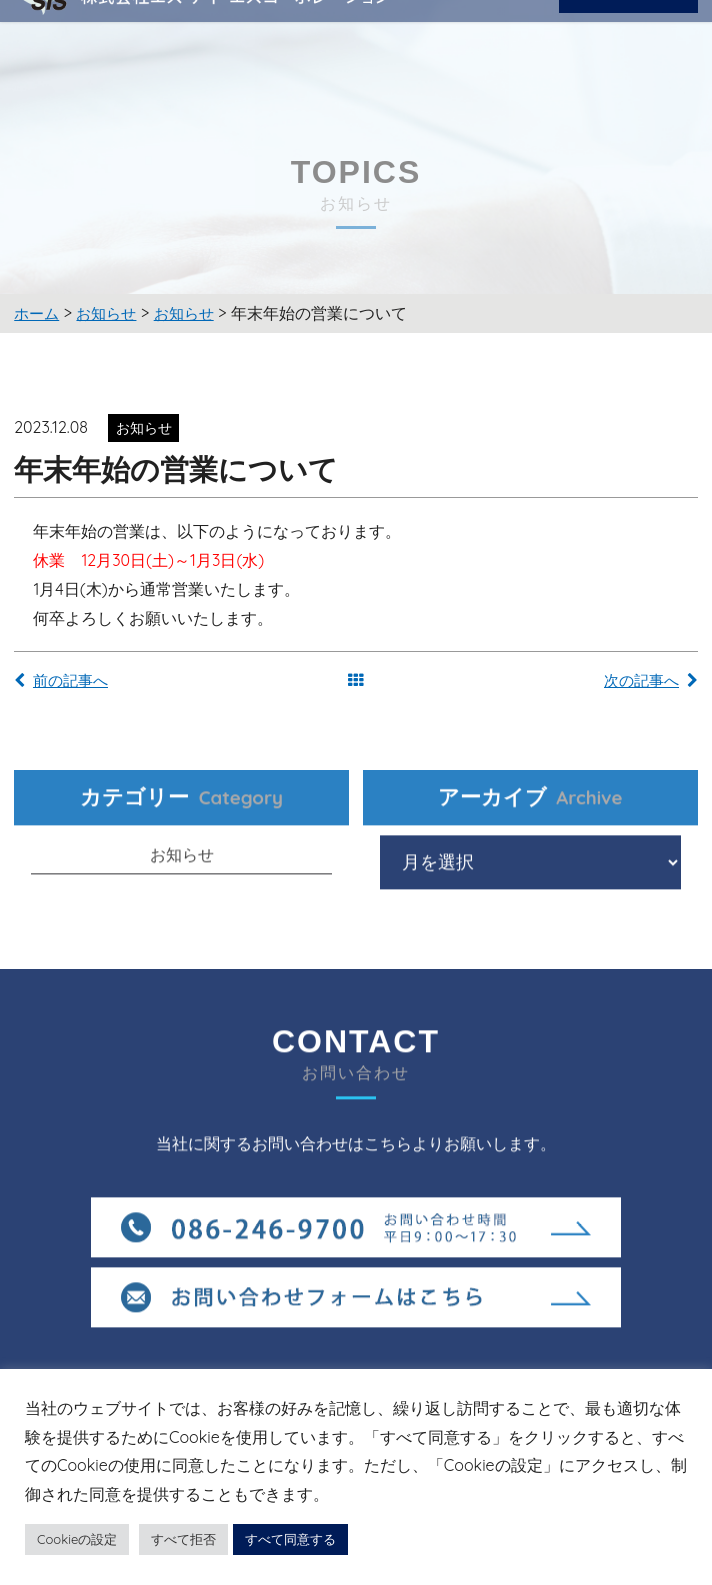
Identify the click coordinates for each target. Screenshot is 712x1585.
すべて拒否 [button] (183, 1539)
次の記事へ (645, 682)
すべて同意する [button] (290, 1539)
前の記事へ (66, 682)
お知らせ (182, 881)
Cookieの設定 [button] (77, 1539)
